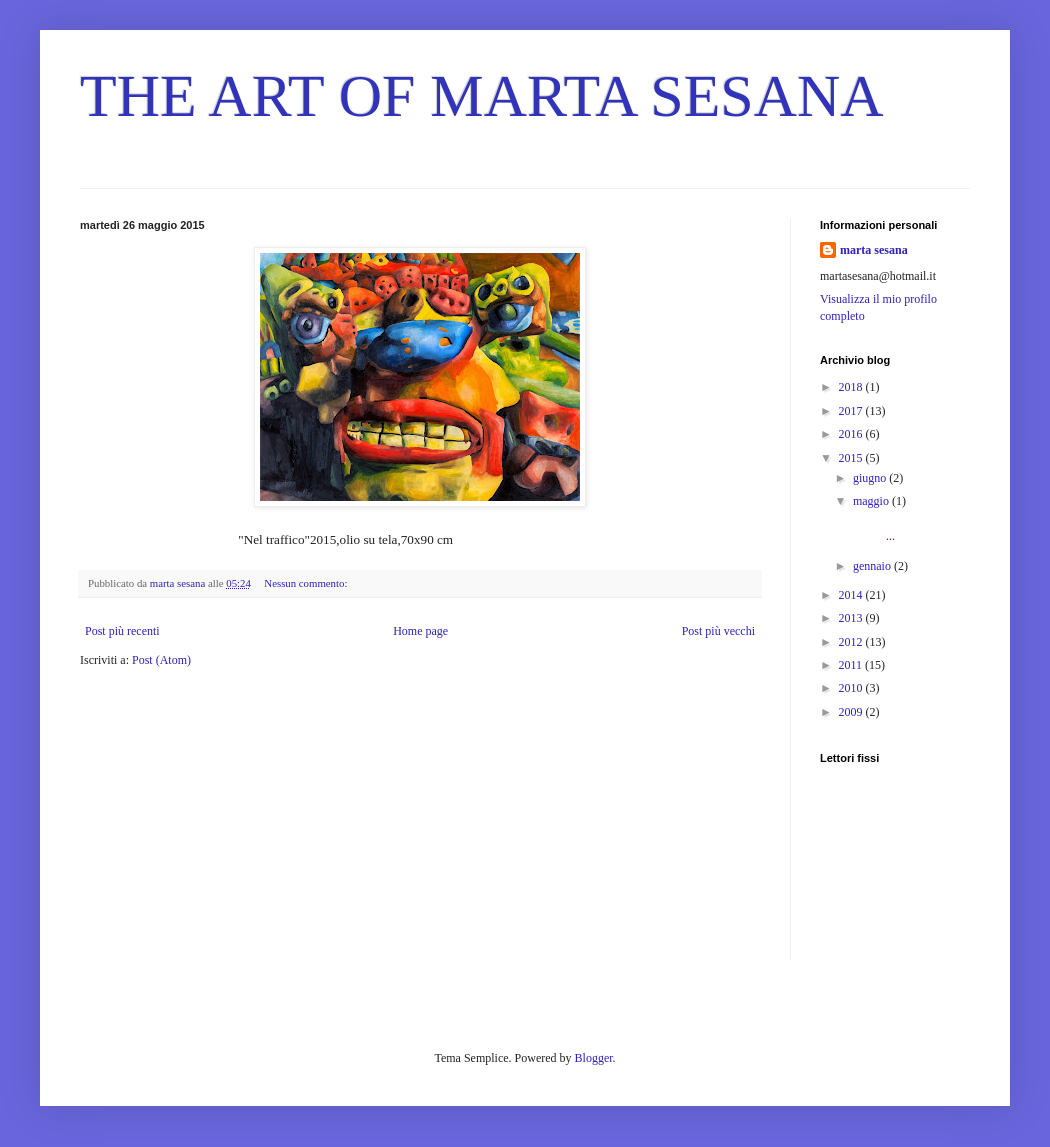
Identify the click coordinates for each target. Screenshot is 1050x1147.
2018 (852, 387)
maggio (872, 501)
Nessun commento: (307, 583)
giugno (871, 478)
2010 (852, 688)
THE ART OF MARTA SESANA (482, 96)
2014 (852, 595)
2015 (852, 458)
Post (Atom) (161, 660)
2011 (852, 665)
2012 (852, 642)
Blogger (594, 1058)
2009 (852, 712)
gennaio (873, 566)
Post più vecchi (718, 631)
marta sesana (874, 250)
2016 (852, 434)
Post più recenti (122, 631)
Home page (420, 631)
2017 (852, 411)
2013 (852, 618)
